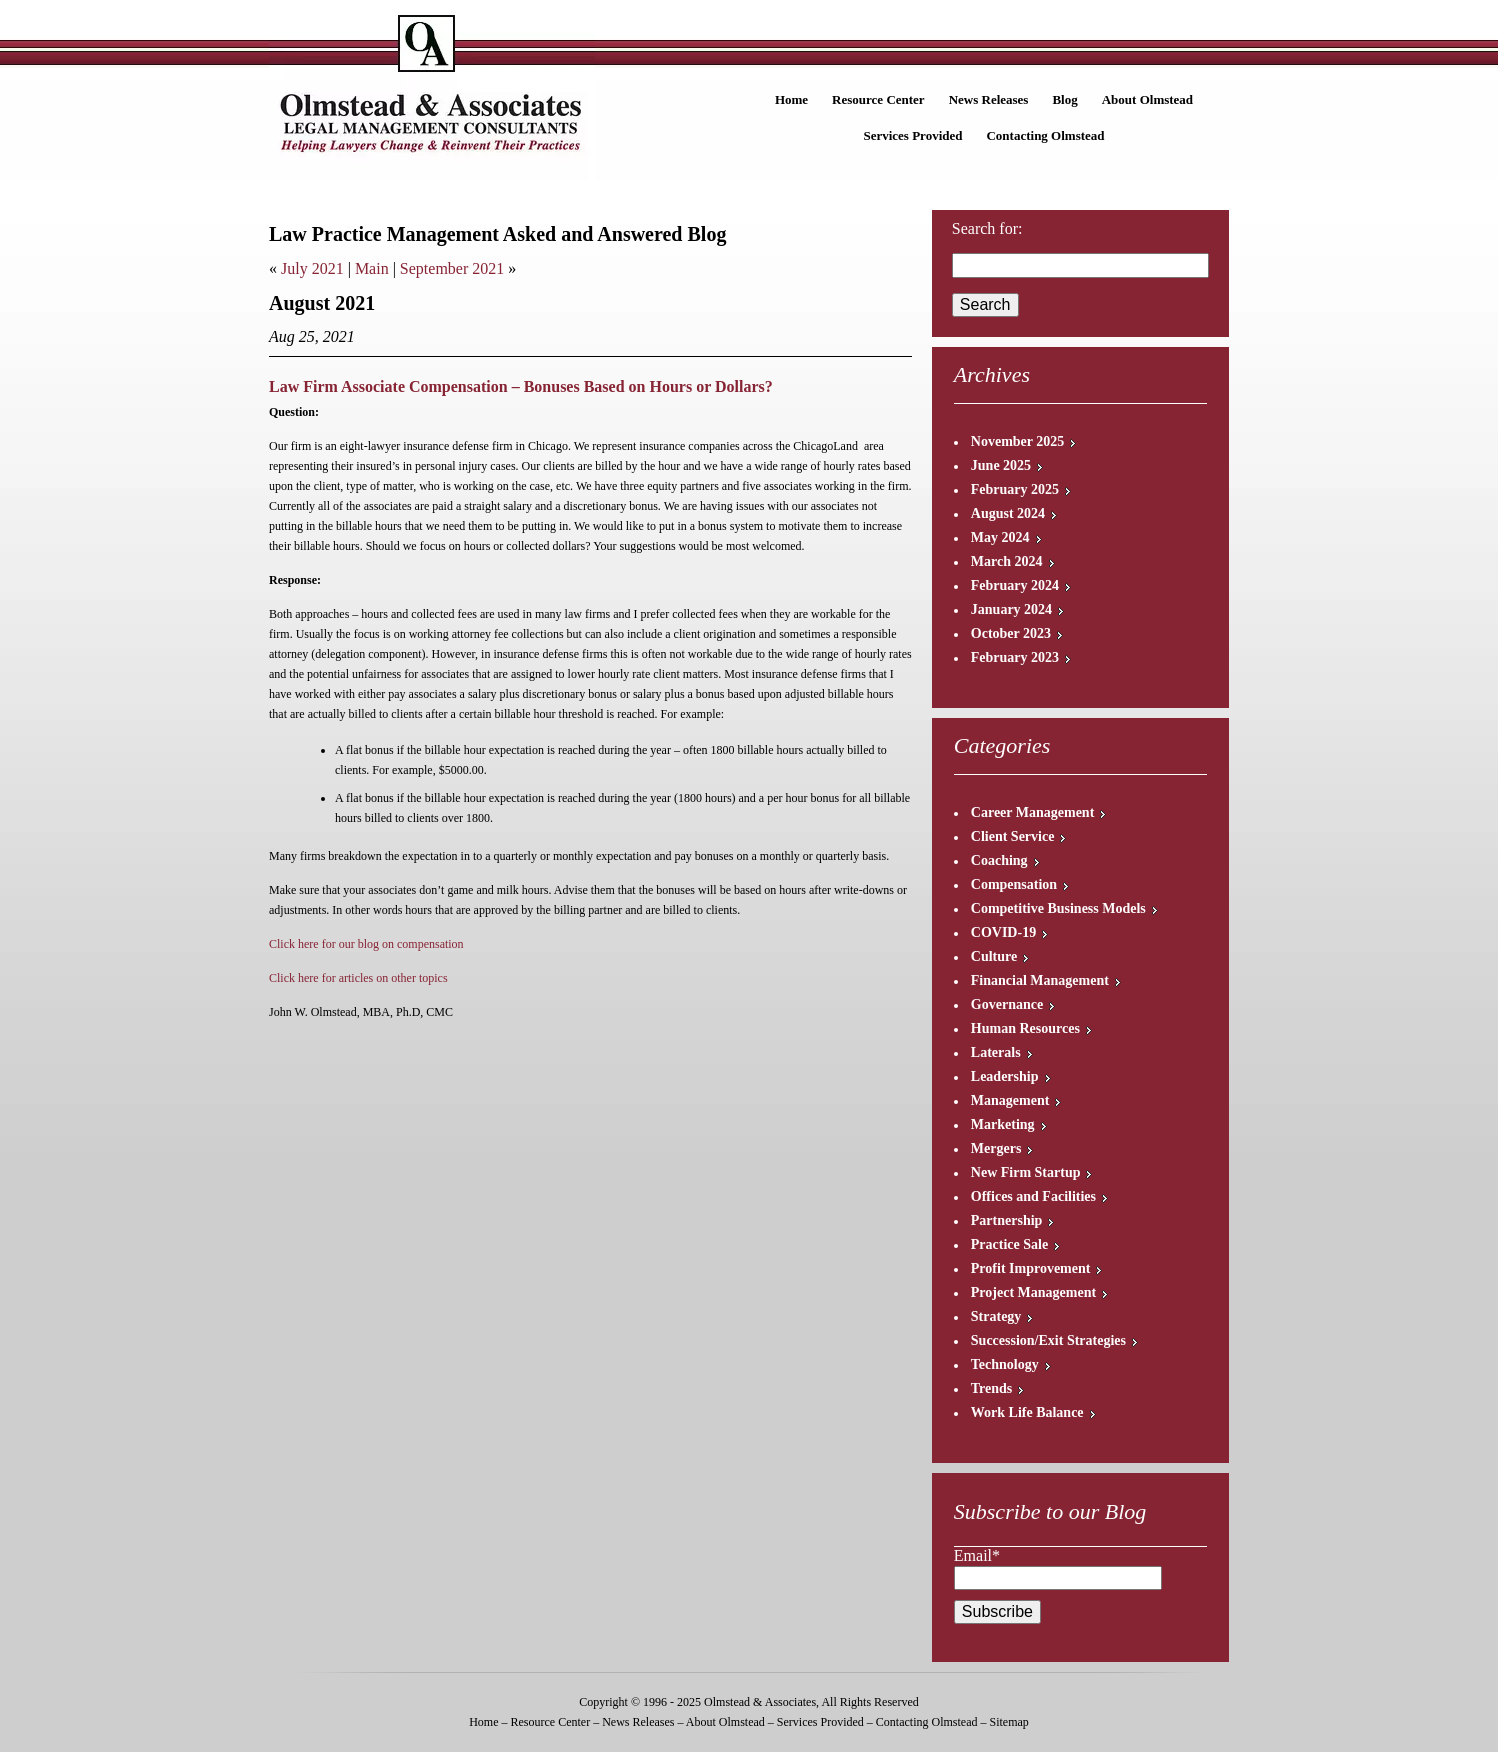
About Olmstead (1147, 99)
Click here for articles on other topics (358, 978)
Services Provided (912, 135)
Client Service (1013, 836)
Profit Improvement (1031, 1268)
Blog (1064, 99)
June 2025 (1001, 465)
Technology (1005, 1364)
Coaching (999, 860)
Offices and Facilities (1033, 1196)
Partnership (1007, 1220)
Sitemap (1008, 1722)
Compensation (1014, 884)
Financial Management (1040, 980)
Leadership (1005, 1076)
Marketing (1003, 1124)
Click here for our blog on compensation (368, 944)
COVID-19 (1003, 932)
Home (791, 99)
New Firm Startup (1026, 1172)
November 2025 (1017, 441)
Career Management (1033, 812)
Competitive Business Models (1058, 908)
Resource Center (878, 99)
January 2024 (1011, 609)
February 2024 (1015, 585)
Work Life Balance (1027, 1412)
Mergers (996, 1148)
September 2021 (452, 268)
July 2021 (312, 268)
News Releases (989, 99)
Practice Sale (1009, 1244)
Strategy (996, 1316)
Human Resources (1025, 1028)
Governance (1007, 1004)
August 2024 (1008, 513)
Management (1010, 1100)
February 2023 (1015, 657)
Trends (992, 1388)
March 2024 (1007, 561)
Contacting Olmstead (1045, 135)
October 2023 (1011, 633)
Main (372, 268)
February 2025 (1015, 489)
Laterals (996, 1052)
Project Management (1033, 1292)
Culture (994, 956)
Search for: (987, 228)
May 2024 (1000, 537)
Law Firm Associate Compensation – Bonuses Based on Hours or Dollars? (521, 386)
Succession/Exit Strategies (1048, 1340)
